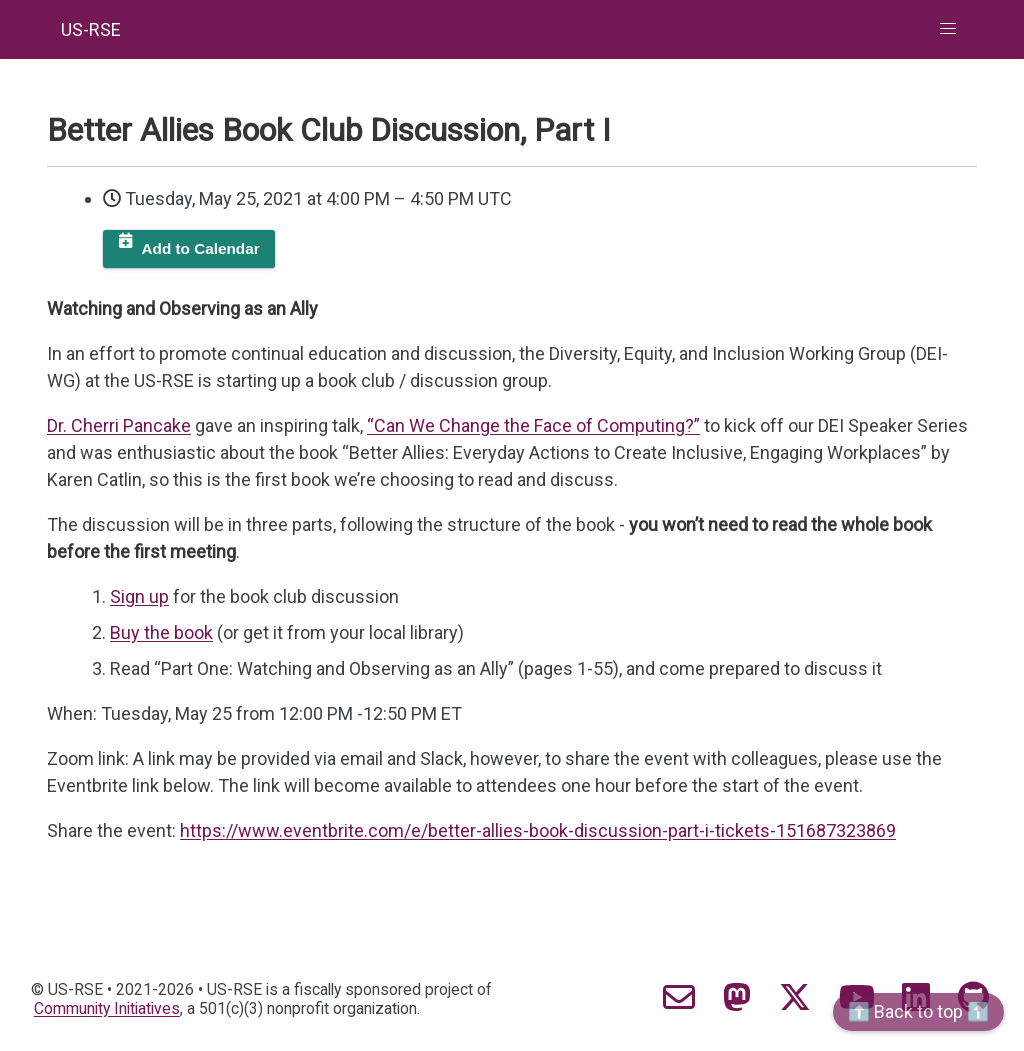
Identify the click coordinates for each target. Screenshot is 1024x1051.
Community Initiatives (107, 1009)
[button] (948, 29)
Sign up (139, 596)
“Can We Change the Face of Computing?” (533, 425)
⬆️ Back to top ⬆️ (918, 1011)
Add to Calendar (201, 248)
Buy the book (161, 632)
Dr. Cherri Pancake (119, 425)
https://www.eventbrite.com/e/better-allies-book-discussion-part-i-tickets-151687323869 (538, 830)
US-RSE (91, 29)
